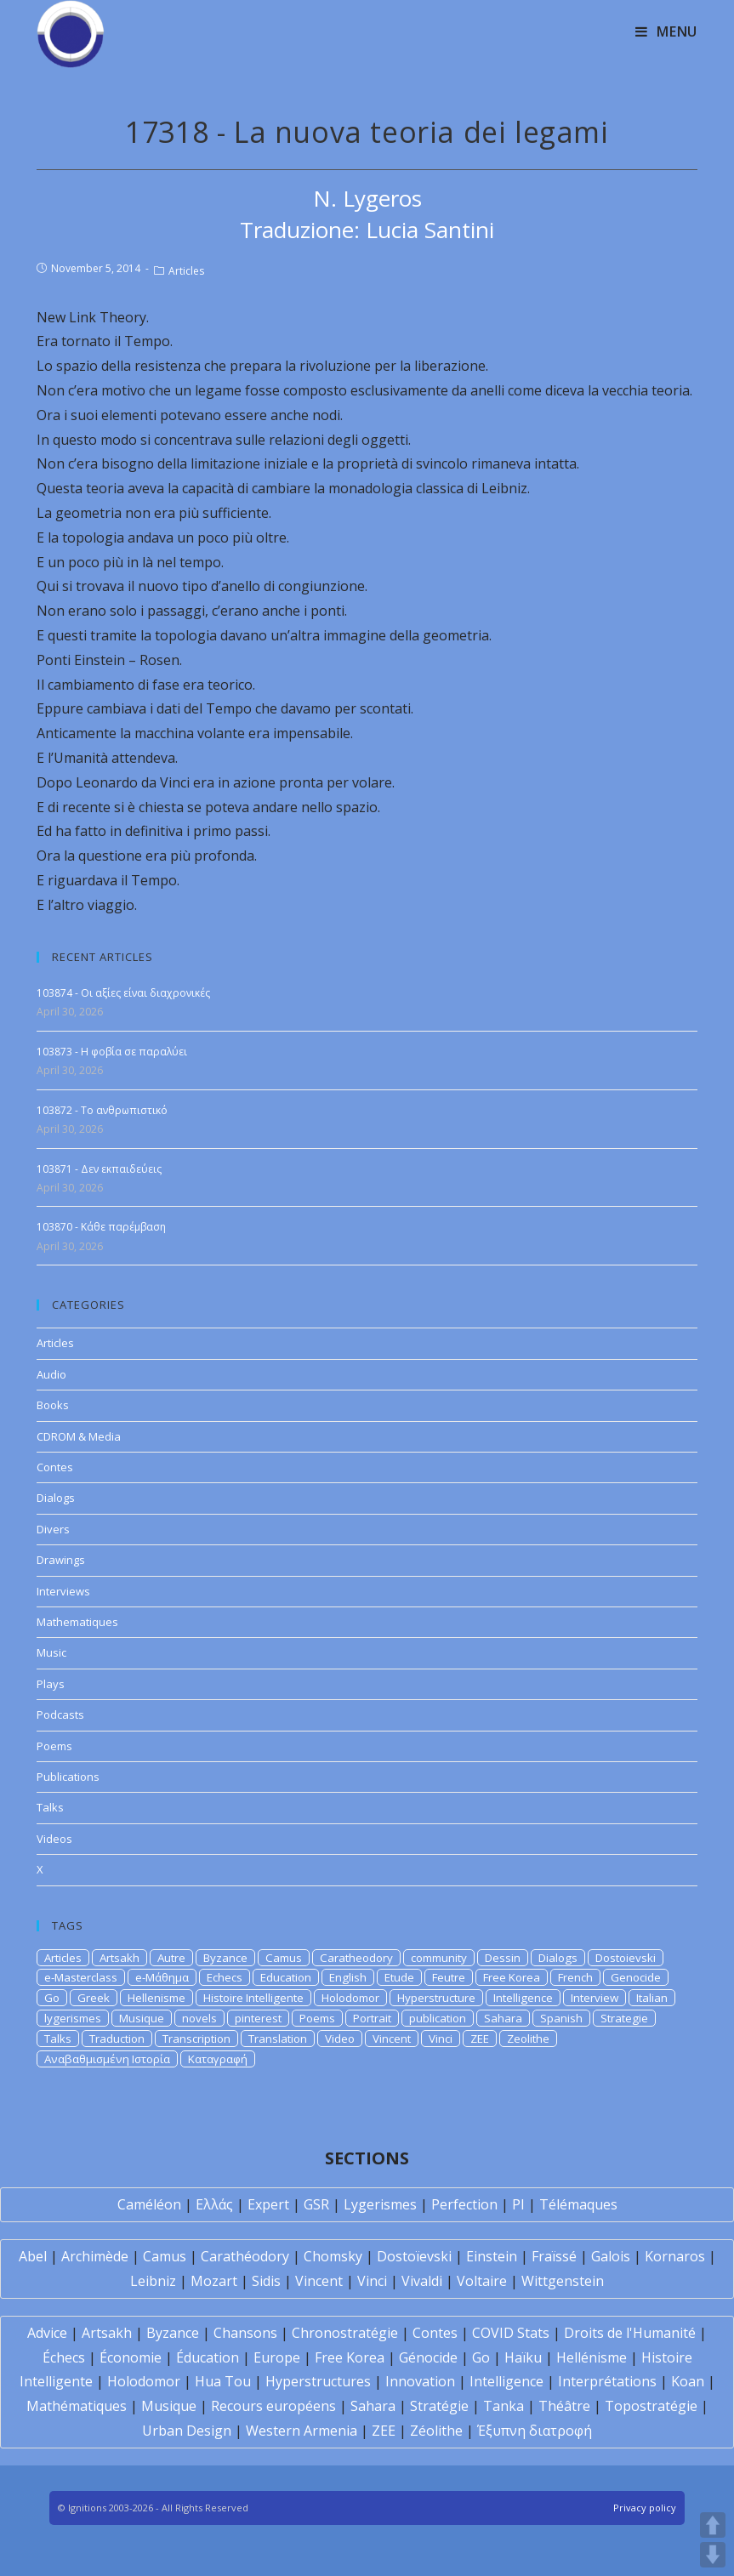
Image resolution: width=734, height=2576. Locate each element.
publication (437, 2018)
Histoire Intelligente (253, 1997)
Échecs (64, 2357)
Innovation (420, 2381)
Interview (594, 1997)
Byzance (225, 1957)
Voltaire (482, 2281)
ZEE (479, 2038)
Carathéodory (245, 2256)
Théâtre (564, 2406)
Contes (55, 1467)
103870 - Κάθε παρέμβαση (101, 1227)
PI (518, 2204)
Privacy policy (644, 2507)
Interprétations (607, 2381)
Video (340, 2038)
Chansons (245, 2332)
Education (285, 1977)
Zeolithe (528, 2038)
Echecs (224, 1977)
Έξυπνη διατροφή (534, 2430)
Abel (33, 2256)
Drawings (61, 1559)
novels (199, 2018)
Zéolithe (436, 2430)
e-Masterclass (80, 1977)
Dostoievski (625, 1957)
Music (51, 1652)
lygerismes (72, 2018)
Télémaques (578, 2204)
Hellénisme (591, 2357)
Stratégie (439, 2406)
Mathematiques (77, 1621)
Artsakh (119, 1957)
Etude (399, 1977)
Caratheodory (356, 1957)
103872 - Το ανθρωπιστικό (102, 1110)
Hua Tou (223, 2381)
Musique (141, 2018)
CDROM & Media (79, 1436)
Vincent (392, 2038)
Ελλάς (214, 2204)
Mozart (214, 2281)
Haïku (523, 2357)
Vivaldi (421, 2281)
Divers (53, 1529)
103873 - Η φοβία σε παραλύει (112, 1051)
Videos (54, 1838)
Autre (171, 1957)
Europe (276, 2357)
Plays (51, 1684)
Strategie (624, 2018)
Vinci (440, 2038)
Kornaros (675, 2256)
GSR (316, 2204)
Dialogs (56, 1497)
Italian (652, 1997)
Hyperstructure (436, 1997)
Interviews (63, 1591)
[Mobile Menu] (666, 31)
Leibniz (153, 2281)
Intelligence (523, 1997)
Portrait (372, 2018)
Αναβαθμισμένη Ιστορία (107, 2059)
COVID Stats (510, 2332)
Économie (131, 2357)
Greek (93, 1997)
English (348, 1977)
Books (53, 1405)
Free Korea (511, 1977)
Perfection (464, 2204)
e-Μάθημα (162, 1977)
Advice (47, 2332)
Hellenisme (156, 1997)
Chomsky (333, 2256)
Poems (54, 1746)
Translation (277, 2038)
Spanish (561, 2018)
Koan (687, 2381)
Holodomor (350, 1997)
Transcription (196, 2038)
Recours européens (273, 2406)
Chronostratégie (345, 2332)
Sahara (503, 2018)
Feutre (448, 1977)
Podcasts (60, 1714)
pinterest (258, 2018)
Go (52, 1997)
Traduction (117, 2038)
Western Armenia (301, 2430)
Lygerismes (380, 2204)
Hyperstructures (318, 2381)
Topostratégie (651, 2406)
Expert (268, 2204)
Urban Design (186, 2430)
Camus (283, 1957)
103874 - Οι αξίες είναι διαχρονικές (123, 993)
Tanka (503, 2406)
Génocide (428, 2357)
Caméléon (149, 2204)
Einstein (491, 2256)
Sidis (266, 2281)
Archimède (94, 2256)
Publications (68, 1776)
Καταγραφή (218, 2059)
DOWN (712, 2554)
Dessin (503, 1957)
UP (712, 2525)
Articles (186, 271)
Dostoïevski (414, 2256)
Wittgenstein (562, 2281)
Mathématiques (76, 2406)
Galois (610, 2256)
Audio (51, 1374)
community (439, 1957)
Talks (50, 1807)
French (575, 1977)
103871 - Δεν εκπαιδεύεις (99, 1169)
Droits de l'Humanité (630, 2332)
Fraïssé (554, 2256)
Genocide (636, 1977)
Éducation (207, 2357)
